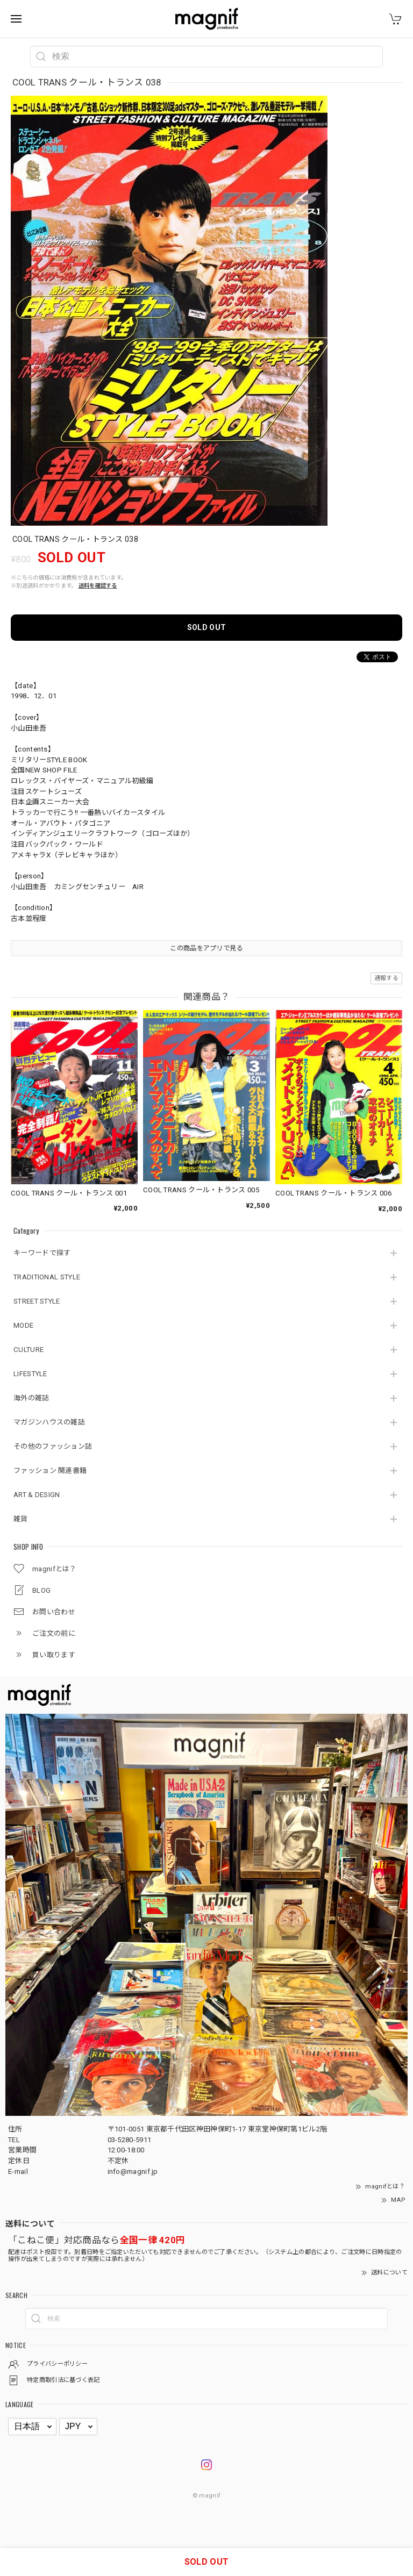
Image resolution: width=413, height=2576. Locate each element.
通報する (386, 978)
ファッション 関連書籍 (50, 1470)
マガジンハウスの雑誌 (49, 1422)
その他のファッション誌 (52, 1446)
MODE (23, 1325)
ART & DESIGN (36, 1495)
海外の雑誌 (31, 1398)
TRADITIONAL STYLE (46, 1277)
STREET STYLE (36, 1301)
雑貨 (20, 1519)
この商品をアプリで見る (206, 948)
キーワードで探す (41, 1253)
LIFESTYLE (30, 1374)
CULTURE (28, 1350)
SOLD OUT (206, 627)
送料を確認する (98, 585)
